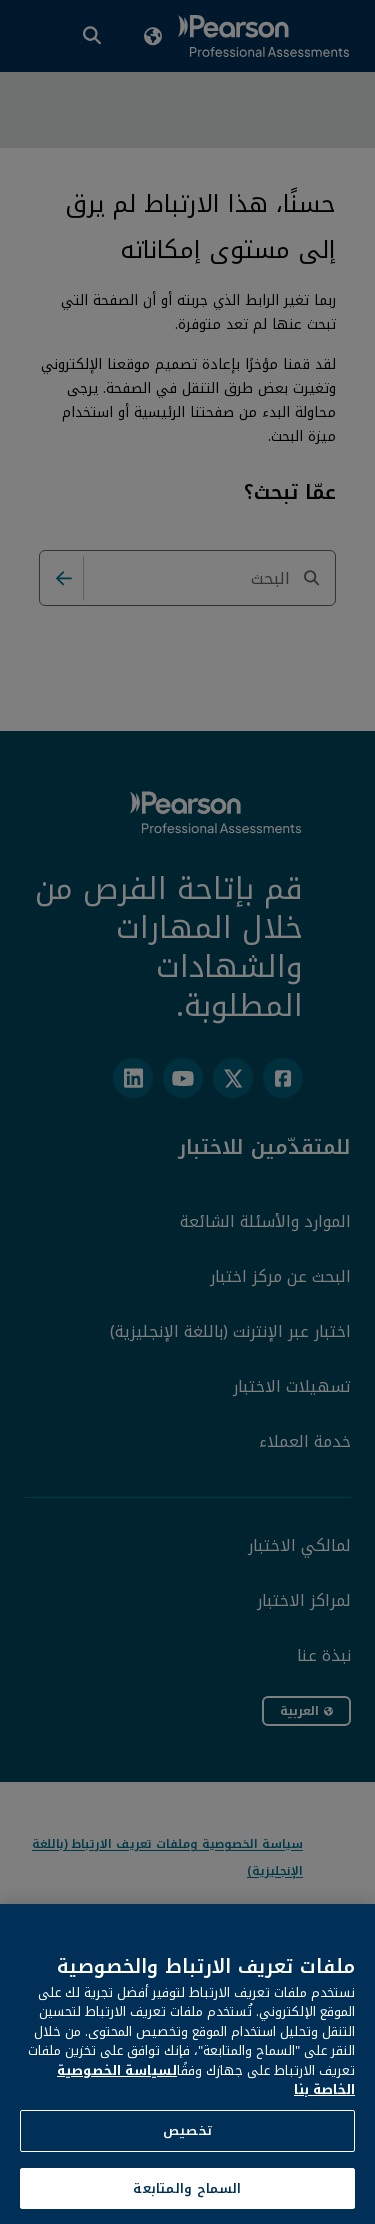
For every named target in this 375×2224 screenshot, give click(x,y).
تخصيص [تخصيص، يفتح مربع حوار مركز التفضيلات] (187, 2153)
